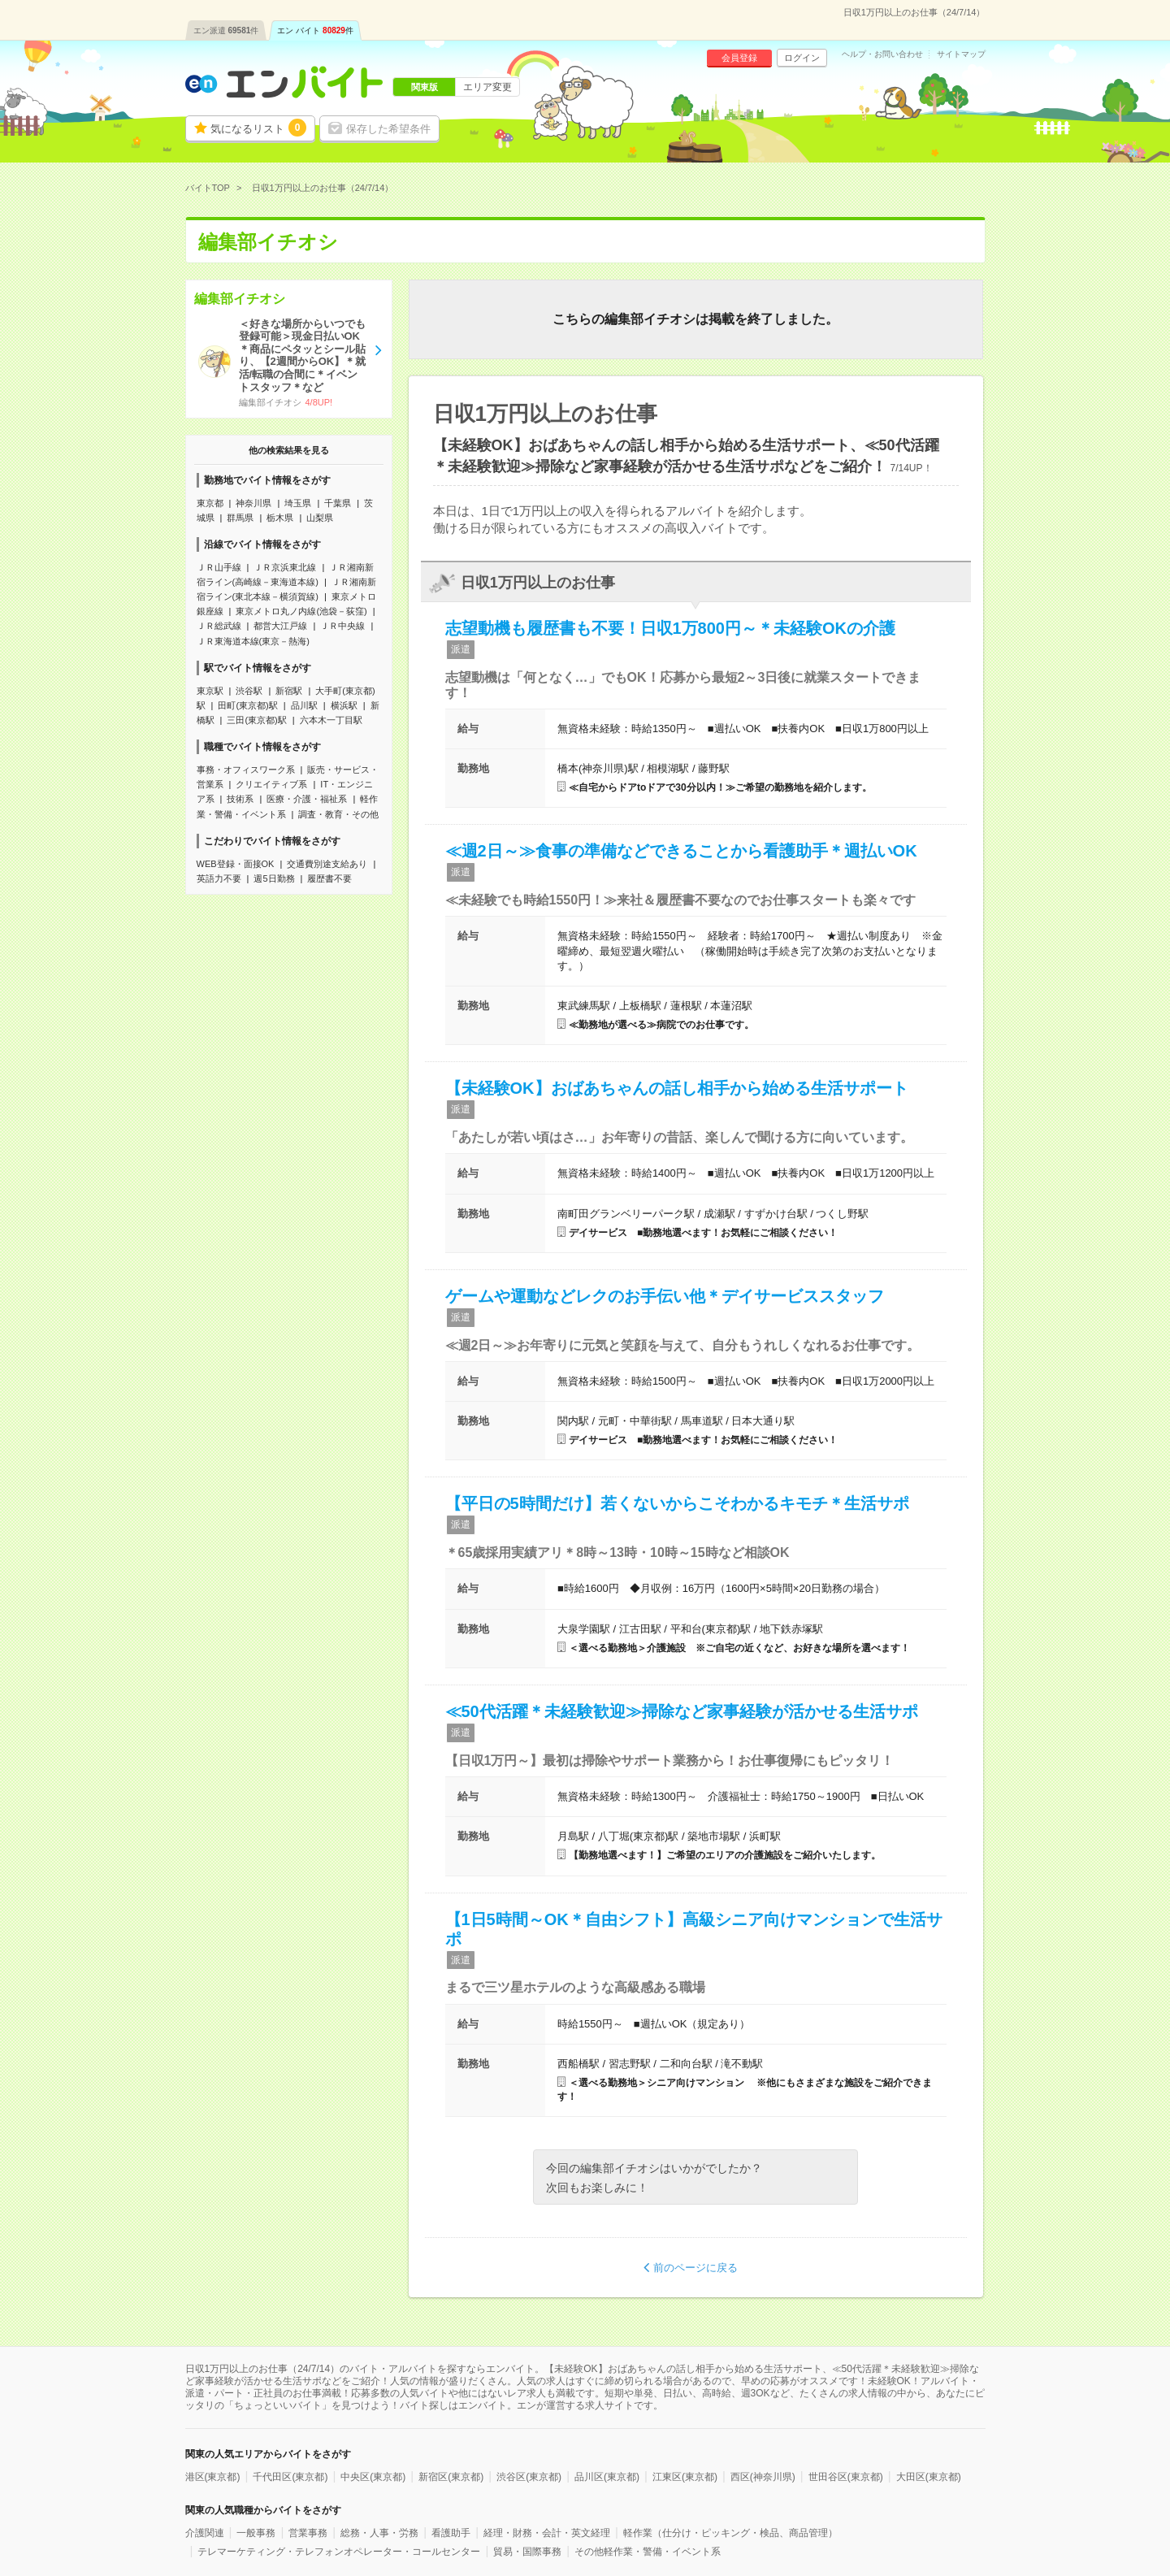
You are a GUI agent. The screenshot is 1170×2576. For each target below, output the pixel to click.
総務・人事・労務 (379, 2533)
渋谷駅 (249, 691)
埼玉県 (297, 503)
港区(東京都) (212, 2477)
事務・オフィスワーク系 (246, 769)
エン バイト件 (315, 30)
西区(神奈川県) (762, 2477)
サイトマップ (961, 54)
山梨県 (319, 518)
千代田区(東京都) (290, 2477)
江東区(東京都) (684, 2477)
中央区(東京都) (372, 2477)
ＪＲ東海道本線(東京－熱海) (253, 641)
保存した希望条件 (388, 129)
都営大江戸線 (280, 626)
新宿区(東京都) (450, 2477)
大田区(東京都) (928, 2477)
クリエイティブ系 (271, 784)
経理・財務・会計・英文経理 (546, 2533)
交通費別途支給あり (327, 864)
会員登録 (739, 58)
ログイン (802, 58)
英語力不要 (219, 878)
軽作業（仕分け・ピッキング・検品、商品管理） (730, 2533)
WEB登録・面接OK (236, 864)
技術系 (240, 799)
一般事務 (255, 2533)
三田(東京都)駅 (256, 720)
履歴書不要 (329, 878)
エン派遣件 (226, 30)
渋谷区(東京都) (528, 2477)
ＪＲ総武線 (219, 626)
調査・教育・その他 (338, 814)
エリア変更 (487, 87)
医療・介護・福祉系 (306, 799)
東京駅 (210, 691)
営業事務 (307, 2533)
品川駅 (304, 705)
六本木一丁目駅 (331, 720)
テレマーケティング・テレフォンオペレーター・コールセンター (338, 2551)
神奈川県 (253, 503)
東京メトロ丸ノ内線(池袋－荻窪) (301, 611)
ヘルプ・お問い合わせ (882, 54)
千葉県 (337, 503)
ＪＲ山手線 (219, 567)
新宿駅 (288, 691)
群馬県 (240, 518)
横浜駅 (344, 705)
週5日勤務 (274, 878)
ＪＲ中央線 (342, 626)
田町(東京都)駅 (247, 705)
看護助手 (450, 2533)
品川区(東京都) (606, 2477)
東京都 (210, 503)
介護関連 (204, 2533)
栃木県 (279, 518)
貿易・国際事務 (527, 2551)
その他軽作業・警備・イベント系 (647, 2551)
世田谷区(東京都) (845, 2477)
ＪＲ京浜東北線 (285, 567)
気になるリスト (258, 128)
